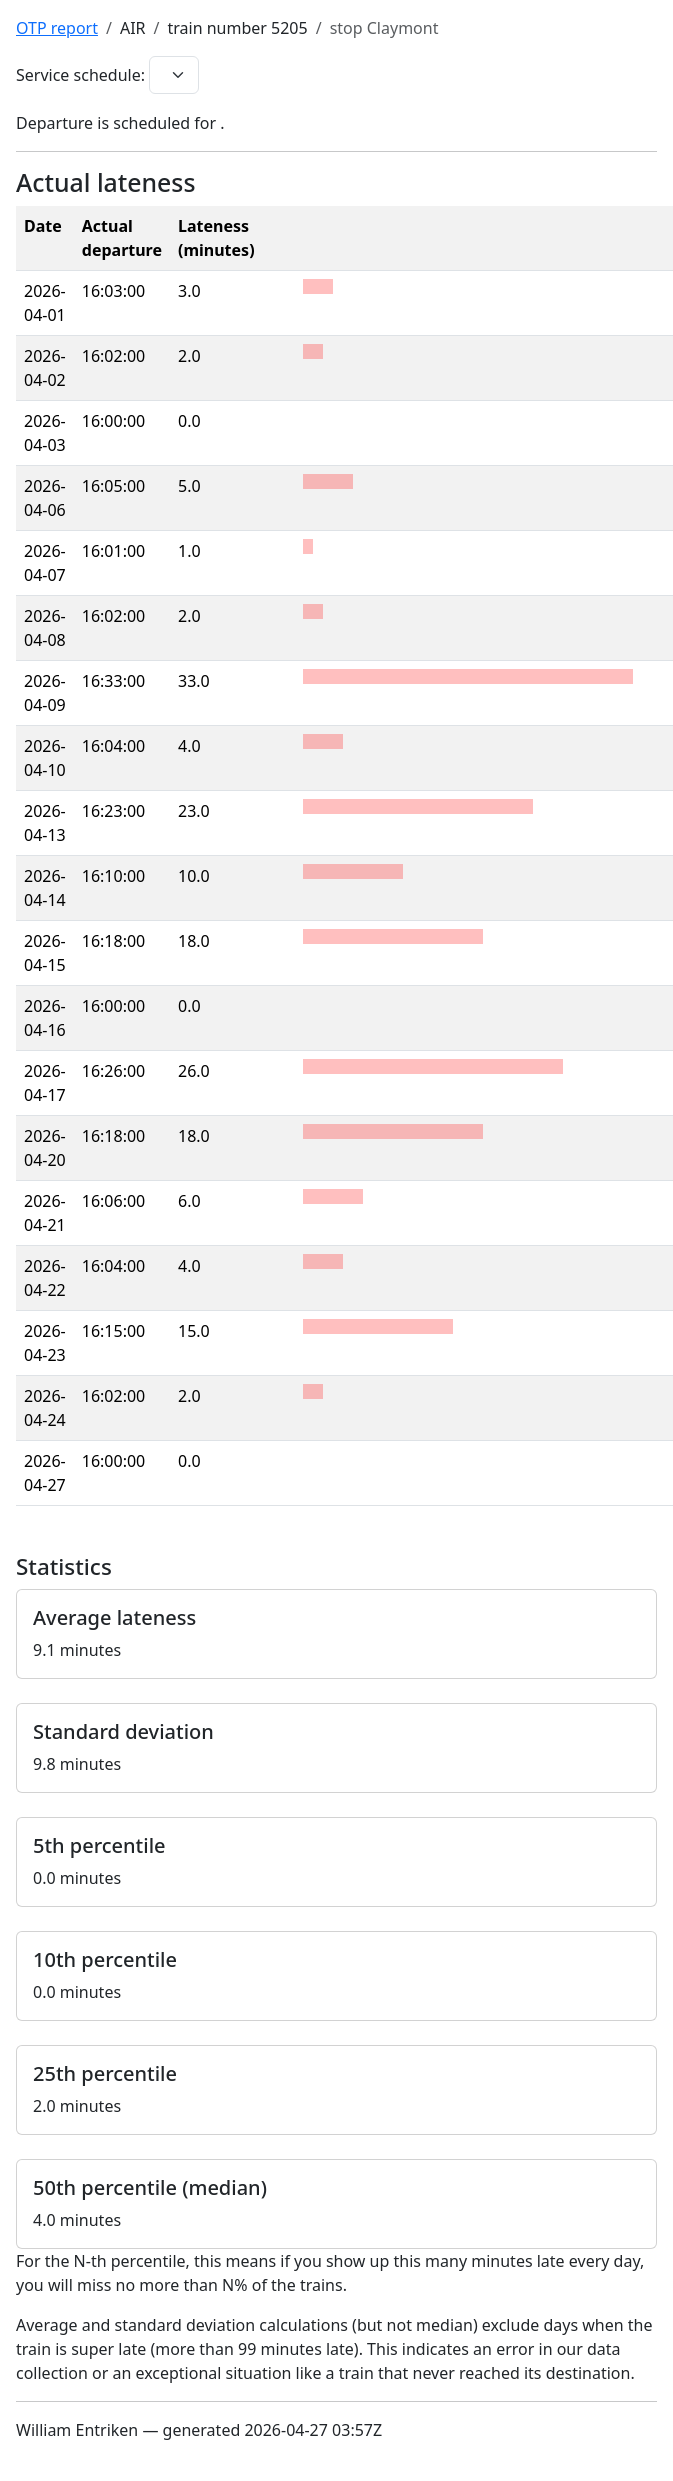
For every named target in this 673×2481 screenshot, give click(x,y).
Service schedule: (80, 75)
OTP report (57, 28)
